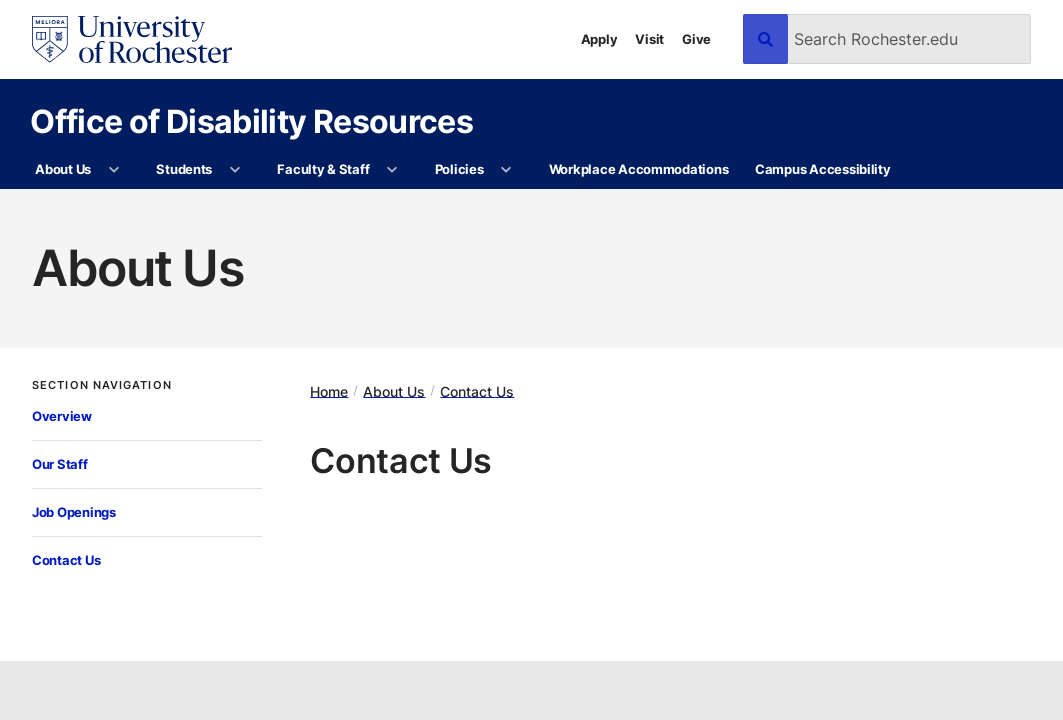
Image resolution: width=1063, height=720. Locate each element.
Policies (459, 169)
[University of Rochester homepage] (132, 39)
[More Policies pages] (506, 170)
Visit (649, 39)
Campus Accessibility (823, 169)
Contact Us (66, 560)
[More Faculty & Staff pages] (392, 170)
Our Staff (60, 464)
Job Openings (74, 512)
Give (696, 39)
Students (184, 169)
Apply (599, 39)
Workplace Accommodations (639, 169)
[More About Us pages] (113, 170)
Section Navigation (102, 385)
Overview (62, 416)
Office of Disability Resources (251, 120)
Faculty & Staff (323, 169)
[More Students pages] (234, 170)
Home (329, 390)
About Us (63, 169)
